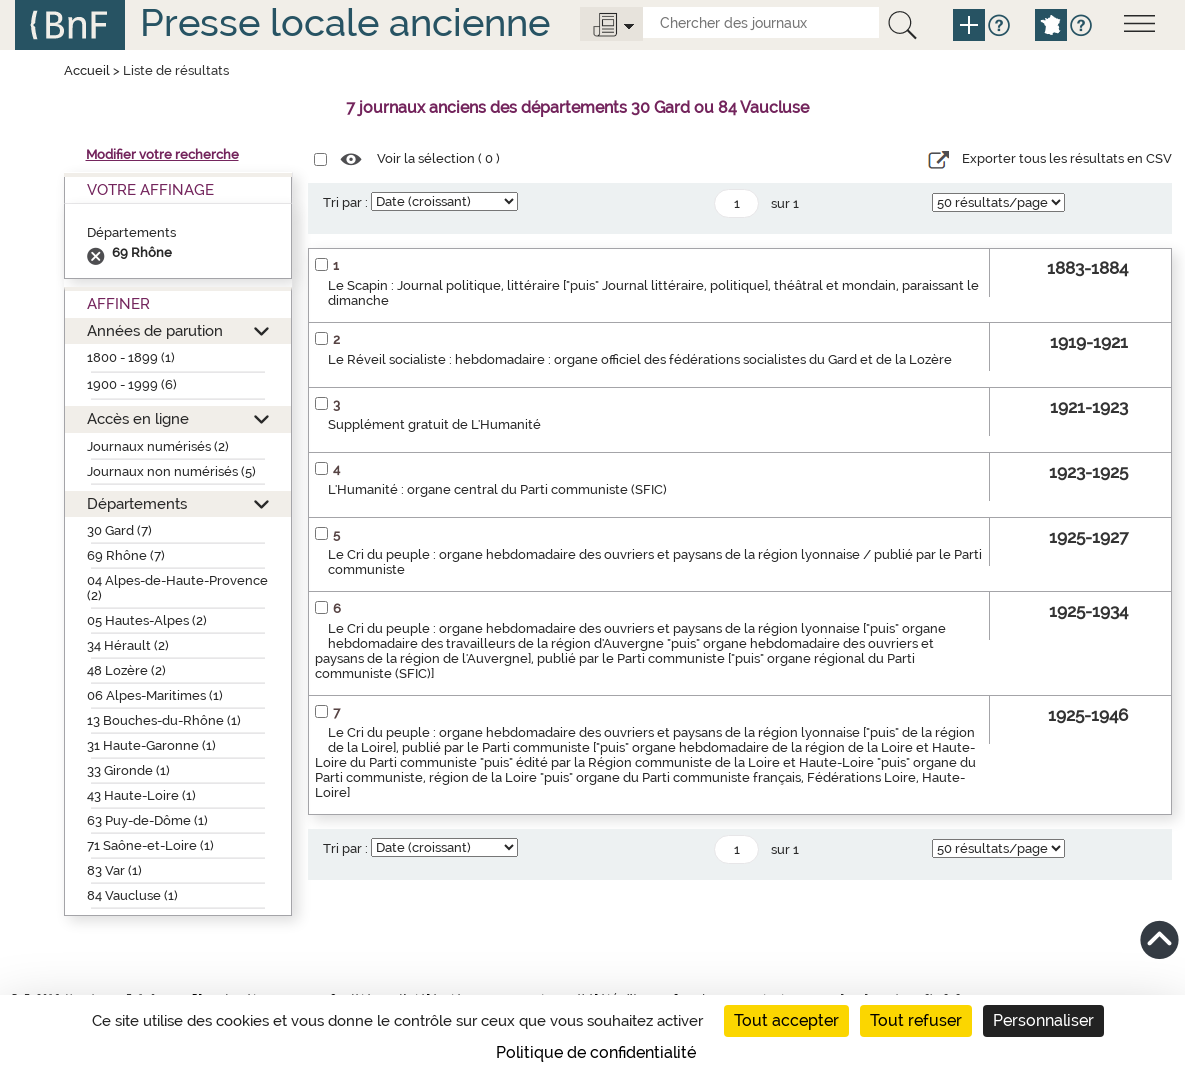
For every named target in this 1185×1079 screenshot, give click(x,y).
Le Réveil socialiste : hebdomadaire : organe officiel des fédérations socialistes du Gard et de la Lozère (640, 359)
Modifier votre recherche (162, 154)
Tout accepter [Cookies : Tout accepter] (786, 1020)
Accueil (87, 70)
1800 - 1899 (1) (131, 357)
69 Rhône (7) (126, 555)
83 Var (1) (114, 870)
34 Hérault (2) (128, 645)
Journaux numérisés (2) (158, 446)
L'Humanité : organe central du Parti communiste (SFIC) (497, 489)
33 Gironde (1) (128, 770)
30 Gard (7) (119, 530)
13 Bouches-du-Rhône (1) (164, 720)
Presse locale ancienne (345, 22)
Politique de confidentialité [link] (596, 1052)
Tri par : (345, 202)
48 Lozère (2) (126, 670)
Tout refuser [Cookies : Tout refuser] (916, 1020)
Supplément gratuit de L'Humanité (434, 424)
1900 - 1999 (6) (132, 384)
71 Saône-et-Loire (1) (150, 845)
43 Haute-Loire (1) (141, 795)
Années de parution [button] (155, 330)
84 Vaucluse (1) (132, 895)
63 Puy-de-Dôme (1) (147, 820)
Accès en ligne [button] (138, 418)
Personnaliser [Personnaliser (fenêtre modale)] (1043, 1020)
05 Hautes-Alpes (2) (147, 620)
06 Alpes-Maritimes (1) (155, 695)
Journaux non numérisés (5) (171, 471)
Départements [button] (137, 503)
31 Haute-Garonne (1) (151, 745)
